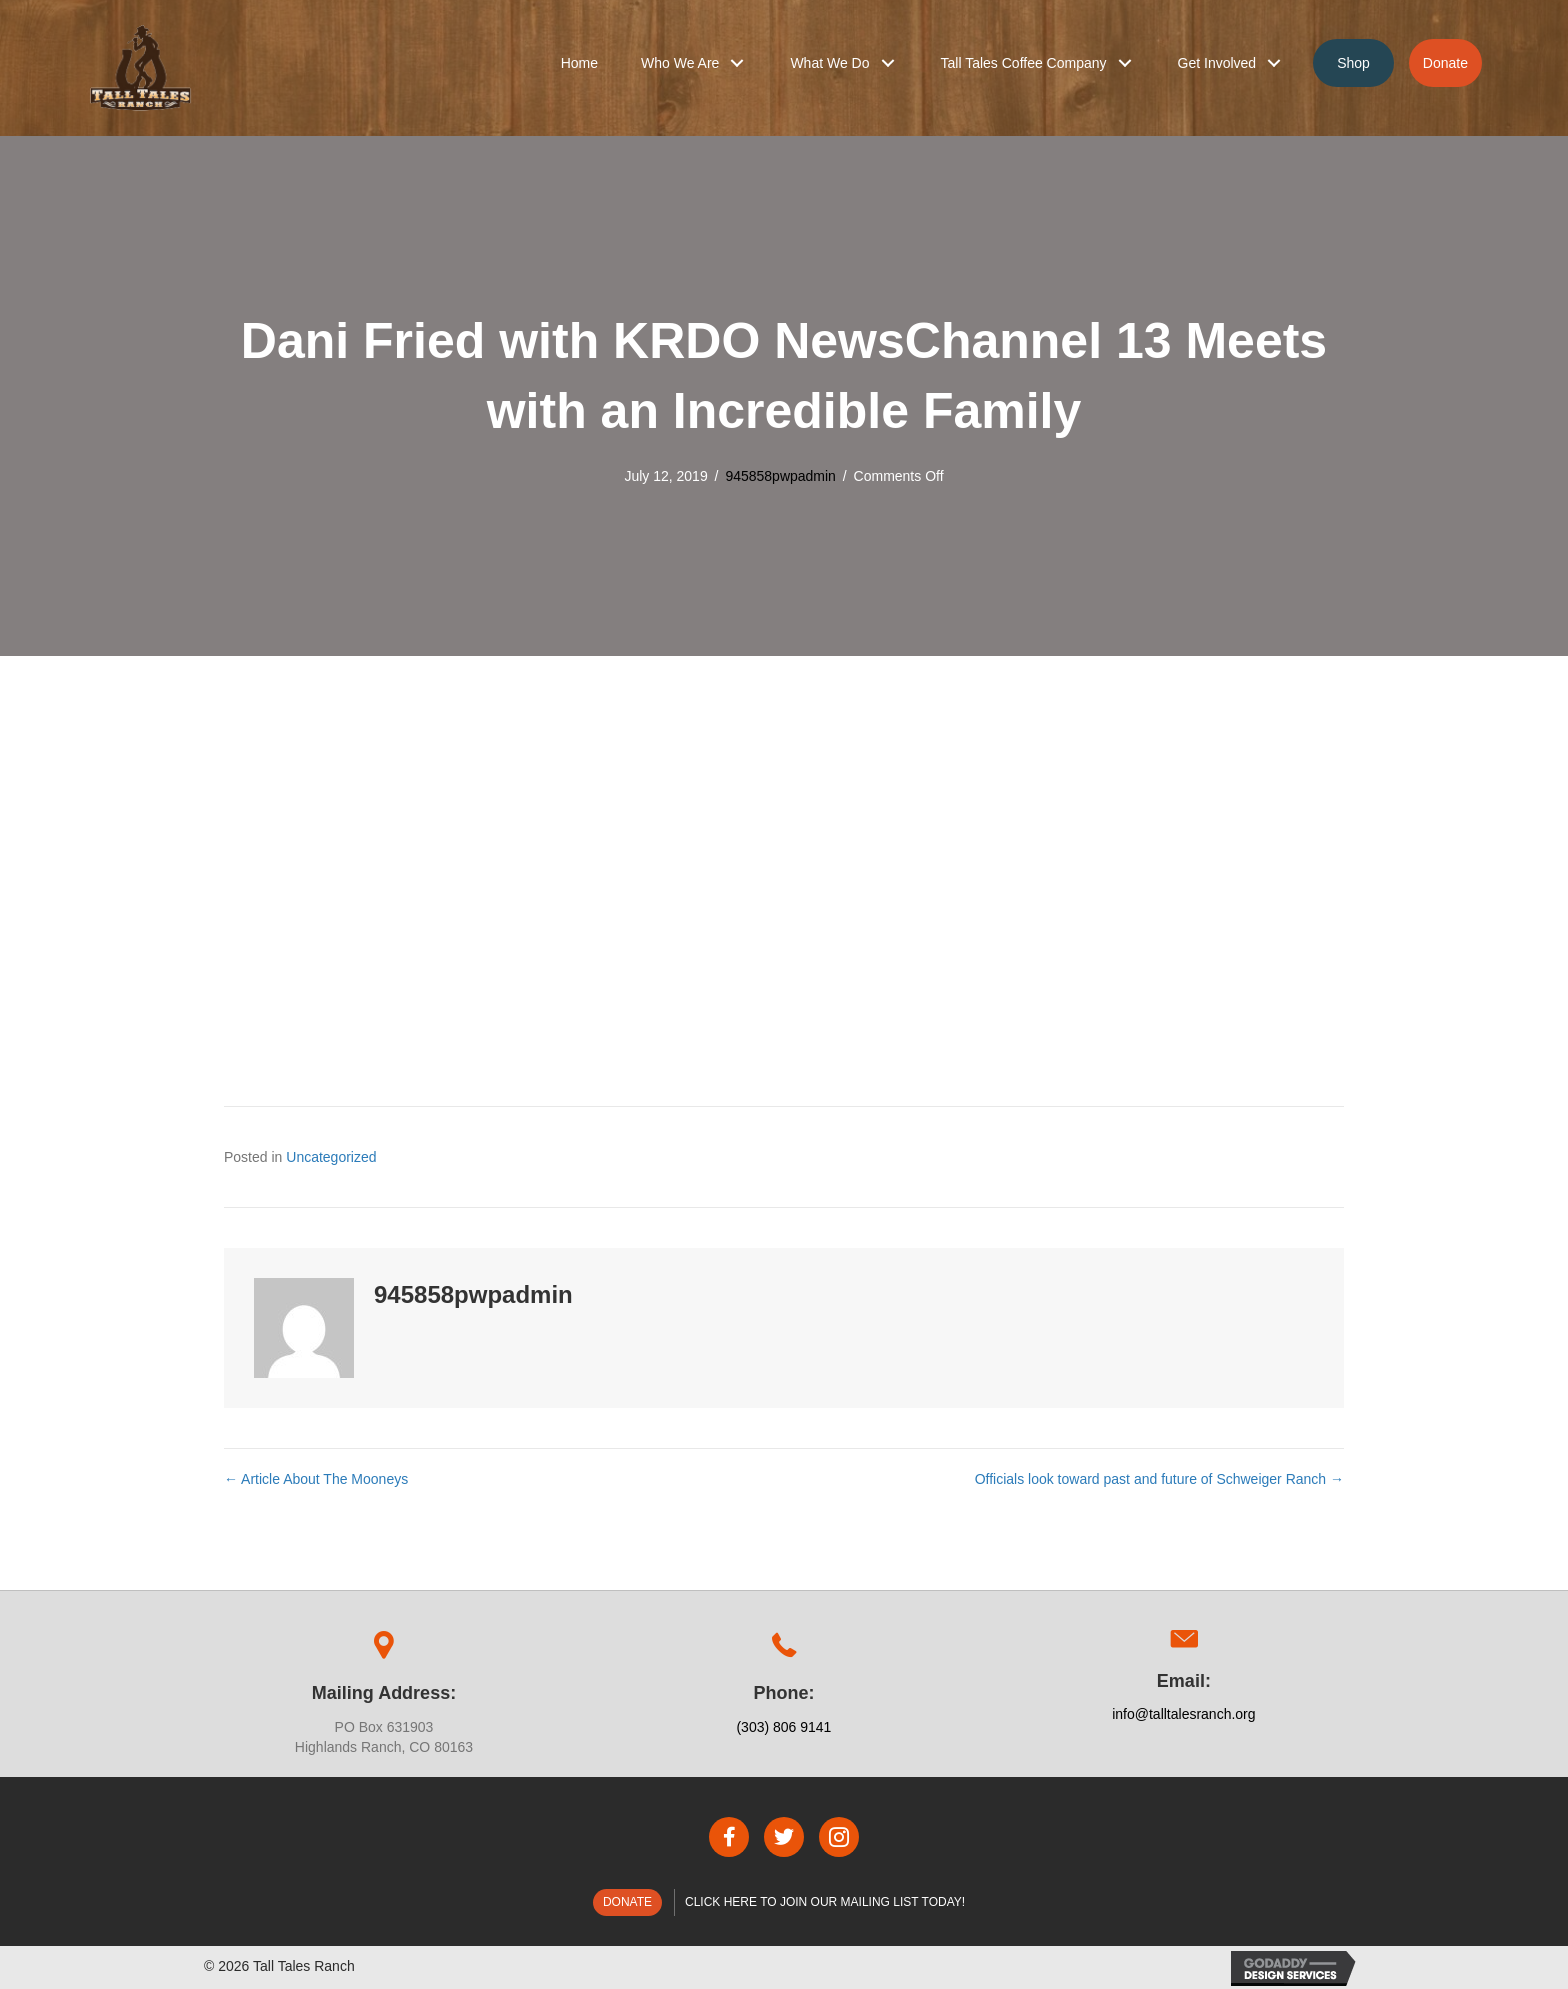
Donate (627, 1902)
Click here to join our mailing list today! (825, 1902)
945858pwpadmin (780, 476)
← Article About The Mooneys (316, 1479)
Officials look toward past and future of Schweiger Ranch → (1159, 1479)
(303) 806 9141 (783, 1727)
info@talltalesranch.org (1183, 1714)
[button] (737, 63)
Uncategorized (331, 1157)
